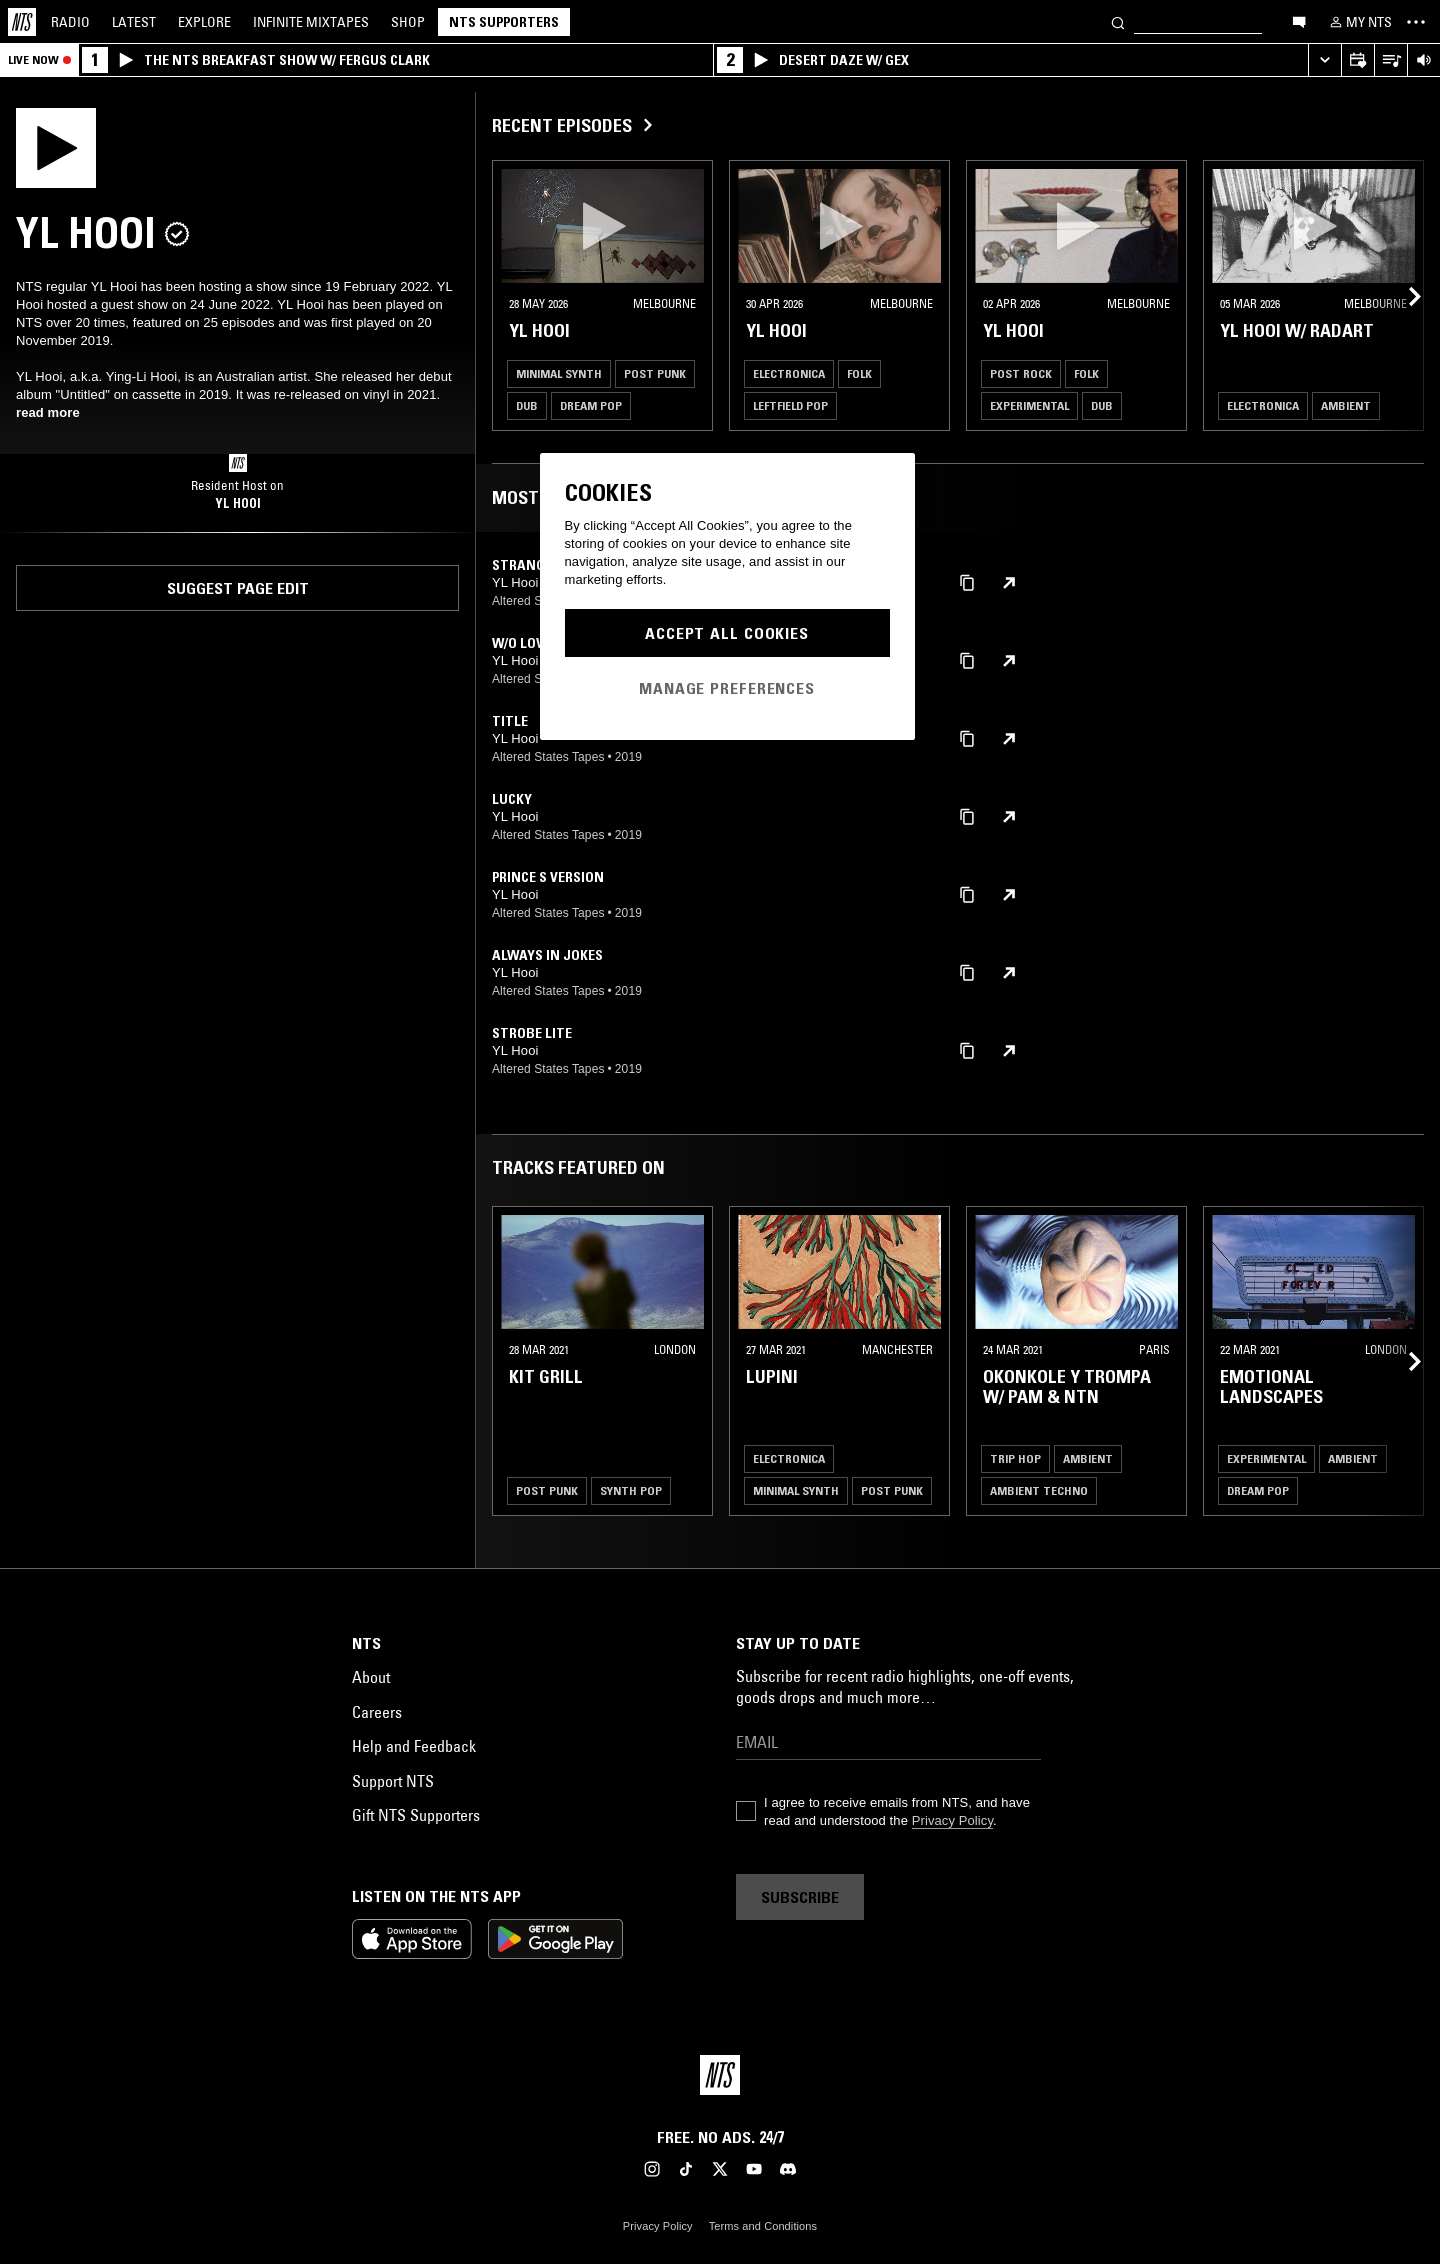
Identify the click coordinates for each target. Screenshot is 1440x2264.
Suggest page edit (238, 588)
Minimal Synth (559, 373)
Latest (134, 22)
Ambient (1346, 405)
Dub (527, 405)
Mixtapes (311, 22)
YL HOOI (238, 503)
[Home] (22, 22)
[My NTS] (1359, 22)
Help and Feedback (414, 1746)
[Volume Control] (1423, 60)
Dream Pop (591, 405)
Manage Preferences (727, 688)
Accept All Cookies (727, 633)
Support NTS (393, 1781)
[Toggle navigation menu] (1416, 22)
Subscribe (800, 1897)
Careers (377, 1712)
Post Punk (655, 373)
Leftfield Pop (790, 405)
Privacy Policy (952, 1820)
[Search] (1118, 21)
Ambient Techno (1039, 1490)
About (371, 1677)
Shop (408, 22)
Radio (70, 22)
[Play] (56, 146)
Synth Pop (631, 1490)
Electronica (789, 373)
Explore (204, 22)
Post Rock (1021, 373)
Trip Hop (1015, 1458)
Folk (859, 373)
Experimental (1029, 405)
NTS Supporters (504, 22)
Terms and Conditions (763, 2226)
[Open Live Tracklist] (1390, 60)
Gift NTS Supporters (416, 1815)
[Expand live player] (1324, 60)
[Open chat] (1299, 21)
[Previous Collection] (1402, 295)
